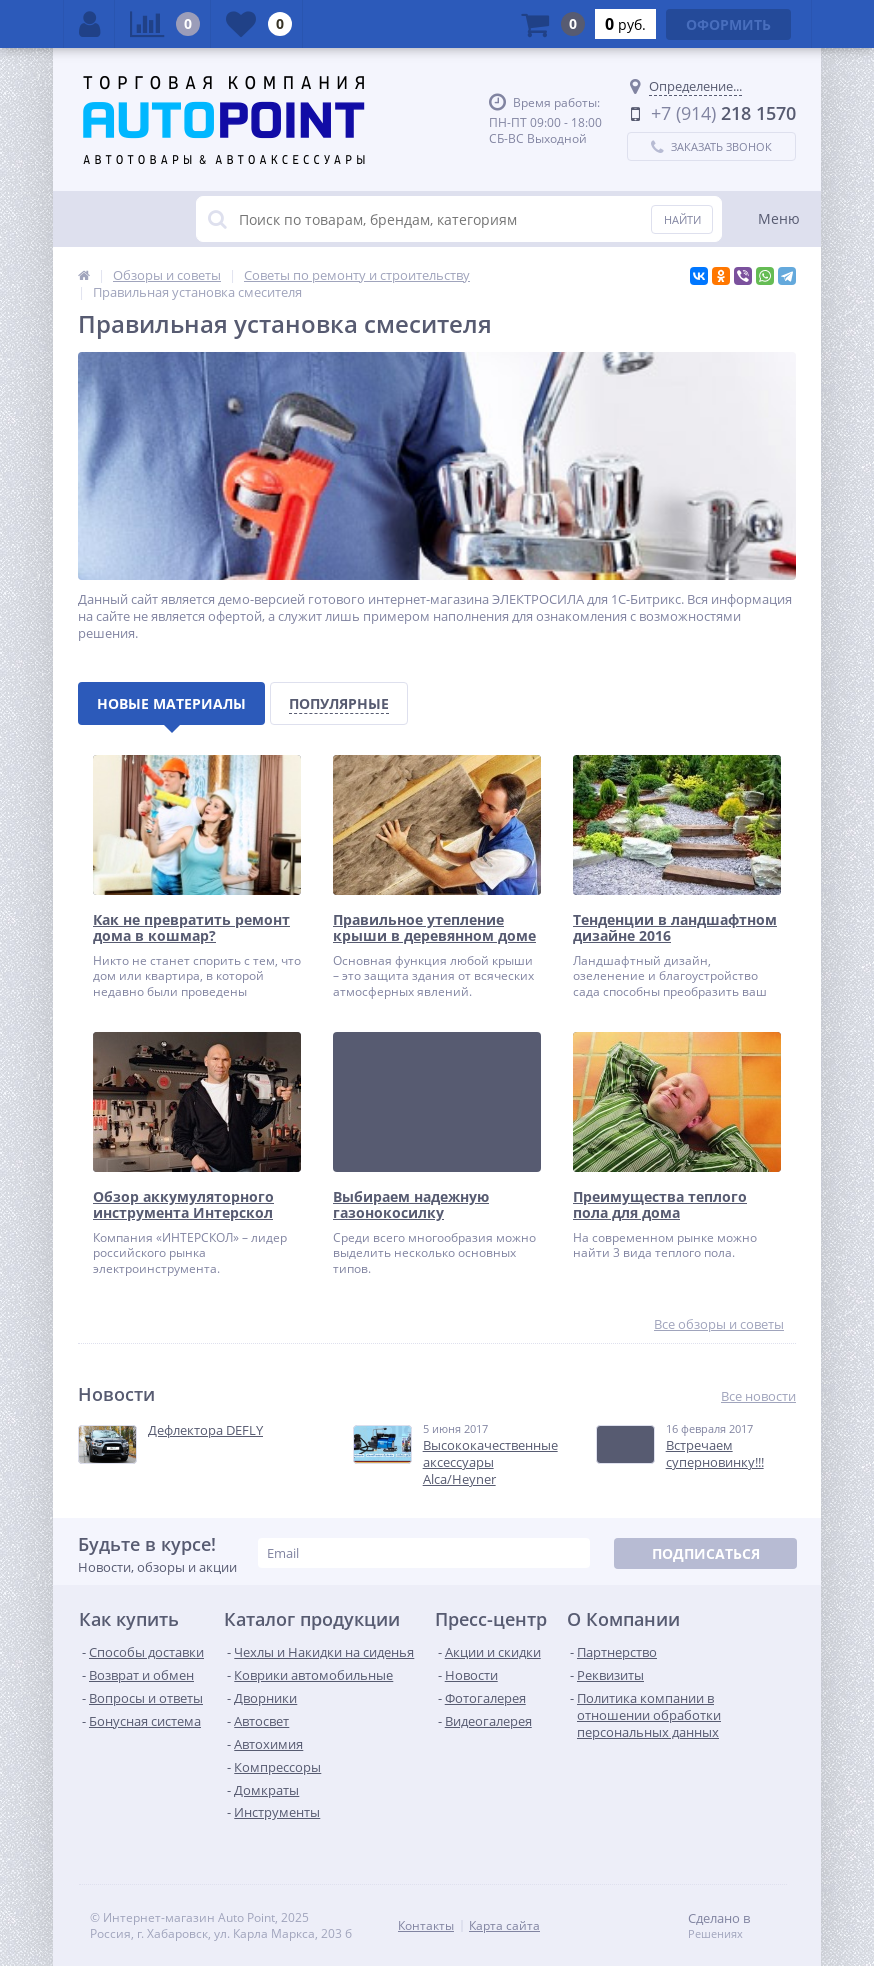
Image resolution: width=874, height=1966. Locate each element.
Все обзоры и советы (719, 1324)
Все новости (758, 1396)
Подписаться (706, 1553)
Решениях (715, 1934)
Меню (779, 218)
